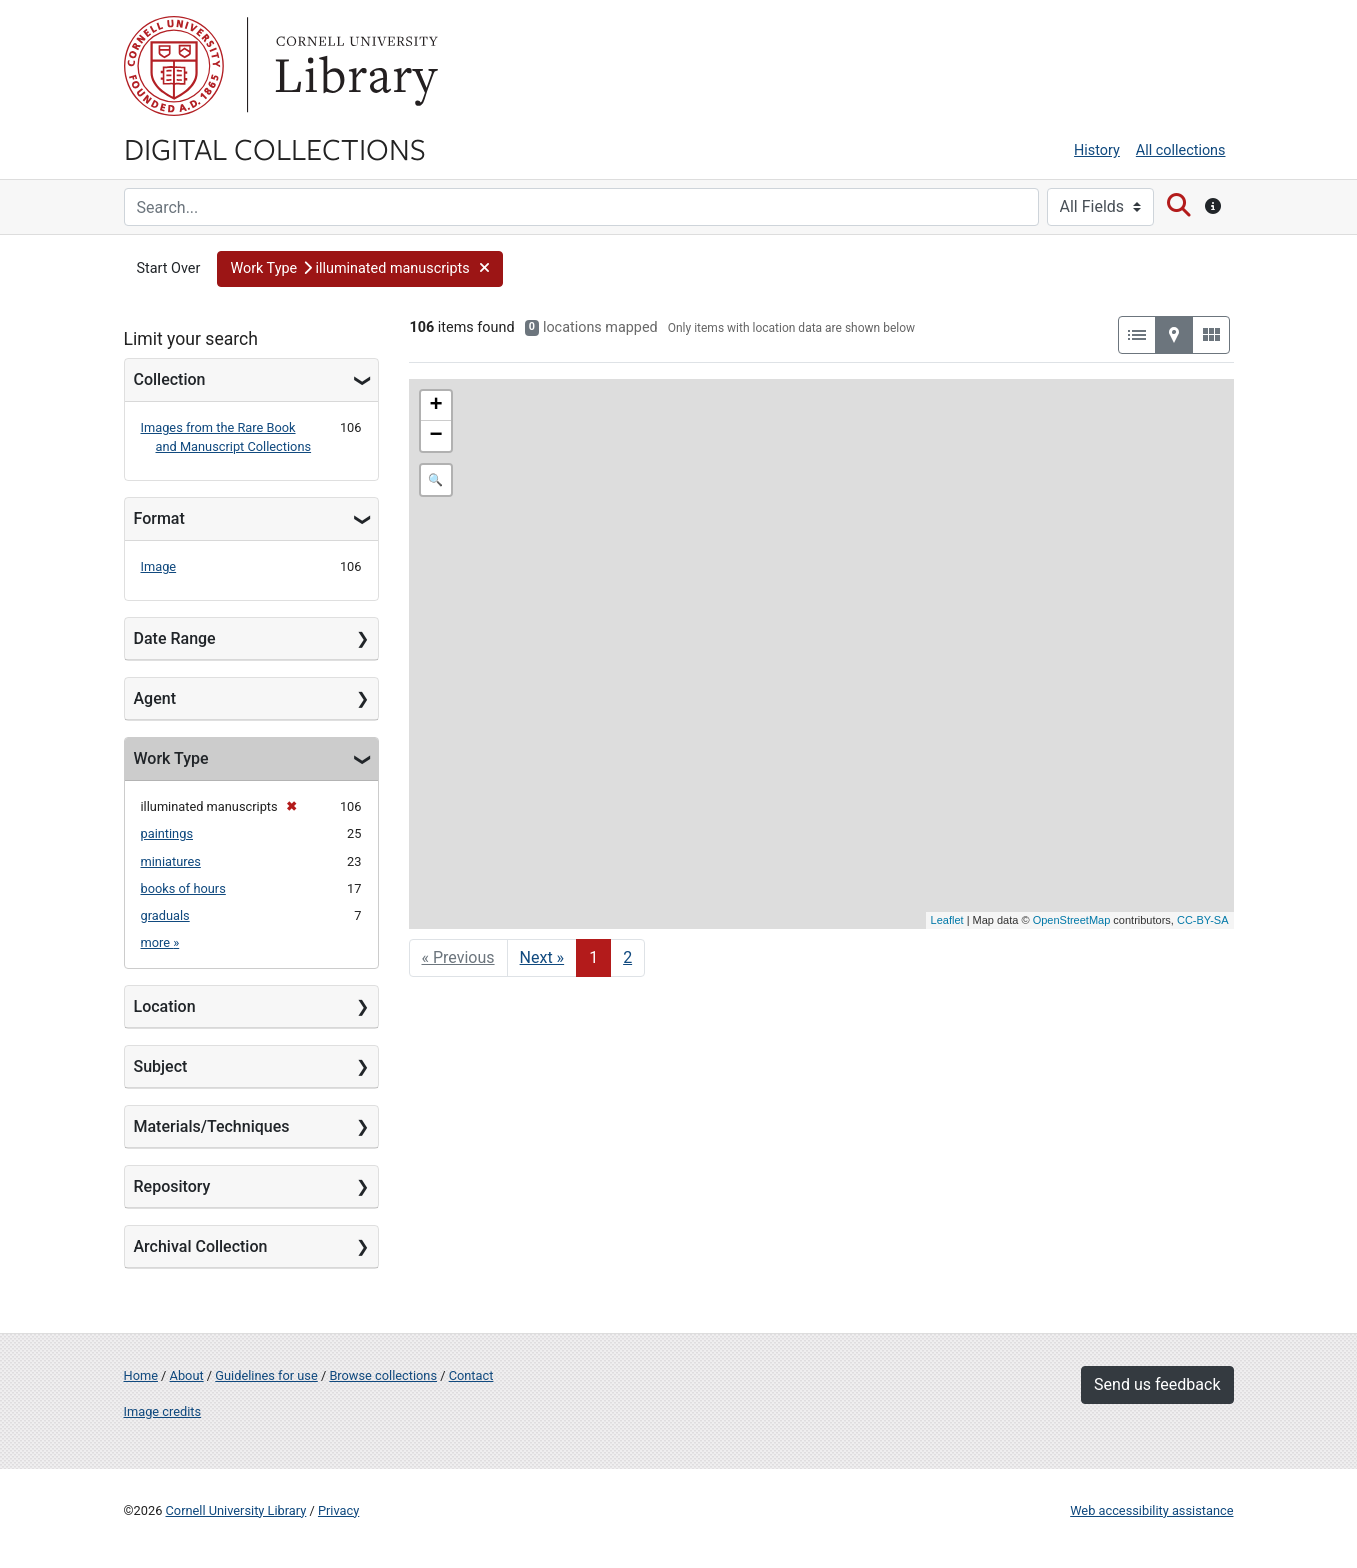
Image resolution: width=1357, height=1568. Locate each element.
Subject (161, 1066)
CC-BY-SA (1203, 920)
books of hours (183, 888)
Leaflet (947, 920)
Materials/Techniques (212, 1126)
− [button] (435, 436)
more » (160, 942)
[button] (360, 269)
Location (165, 1006)
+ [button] (435, 406)
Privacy (338, 1510)
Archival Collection (201, 1246)
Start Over (169, 268)
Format (159, 518)
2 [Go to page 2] (627, 957)
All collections (1181, 150)
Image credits (163, 1411)
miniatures (171, 861)
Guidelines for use (266, 1375)
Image (159, 566)
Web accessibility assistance (1151, 1510)
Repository (172, 1186)
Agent (155, 698)
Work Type (171, 758)
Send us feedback (1157, 1384)
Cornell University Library (236, 1510)
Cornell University (174, 66)
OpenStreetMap (1072, 920)
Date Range (175, 638)
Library (354, 66)
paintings (167, 833)
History (1097, 150)
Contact (471, 1375)
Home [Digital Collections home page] (141, 1375)
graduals (165, 915)
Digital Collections (275, 148)
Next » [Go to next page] (542, 957)
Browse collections (383, 1375)
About (187, 1375)
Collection (170, 379)
